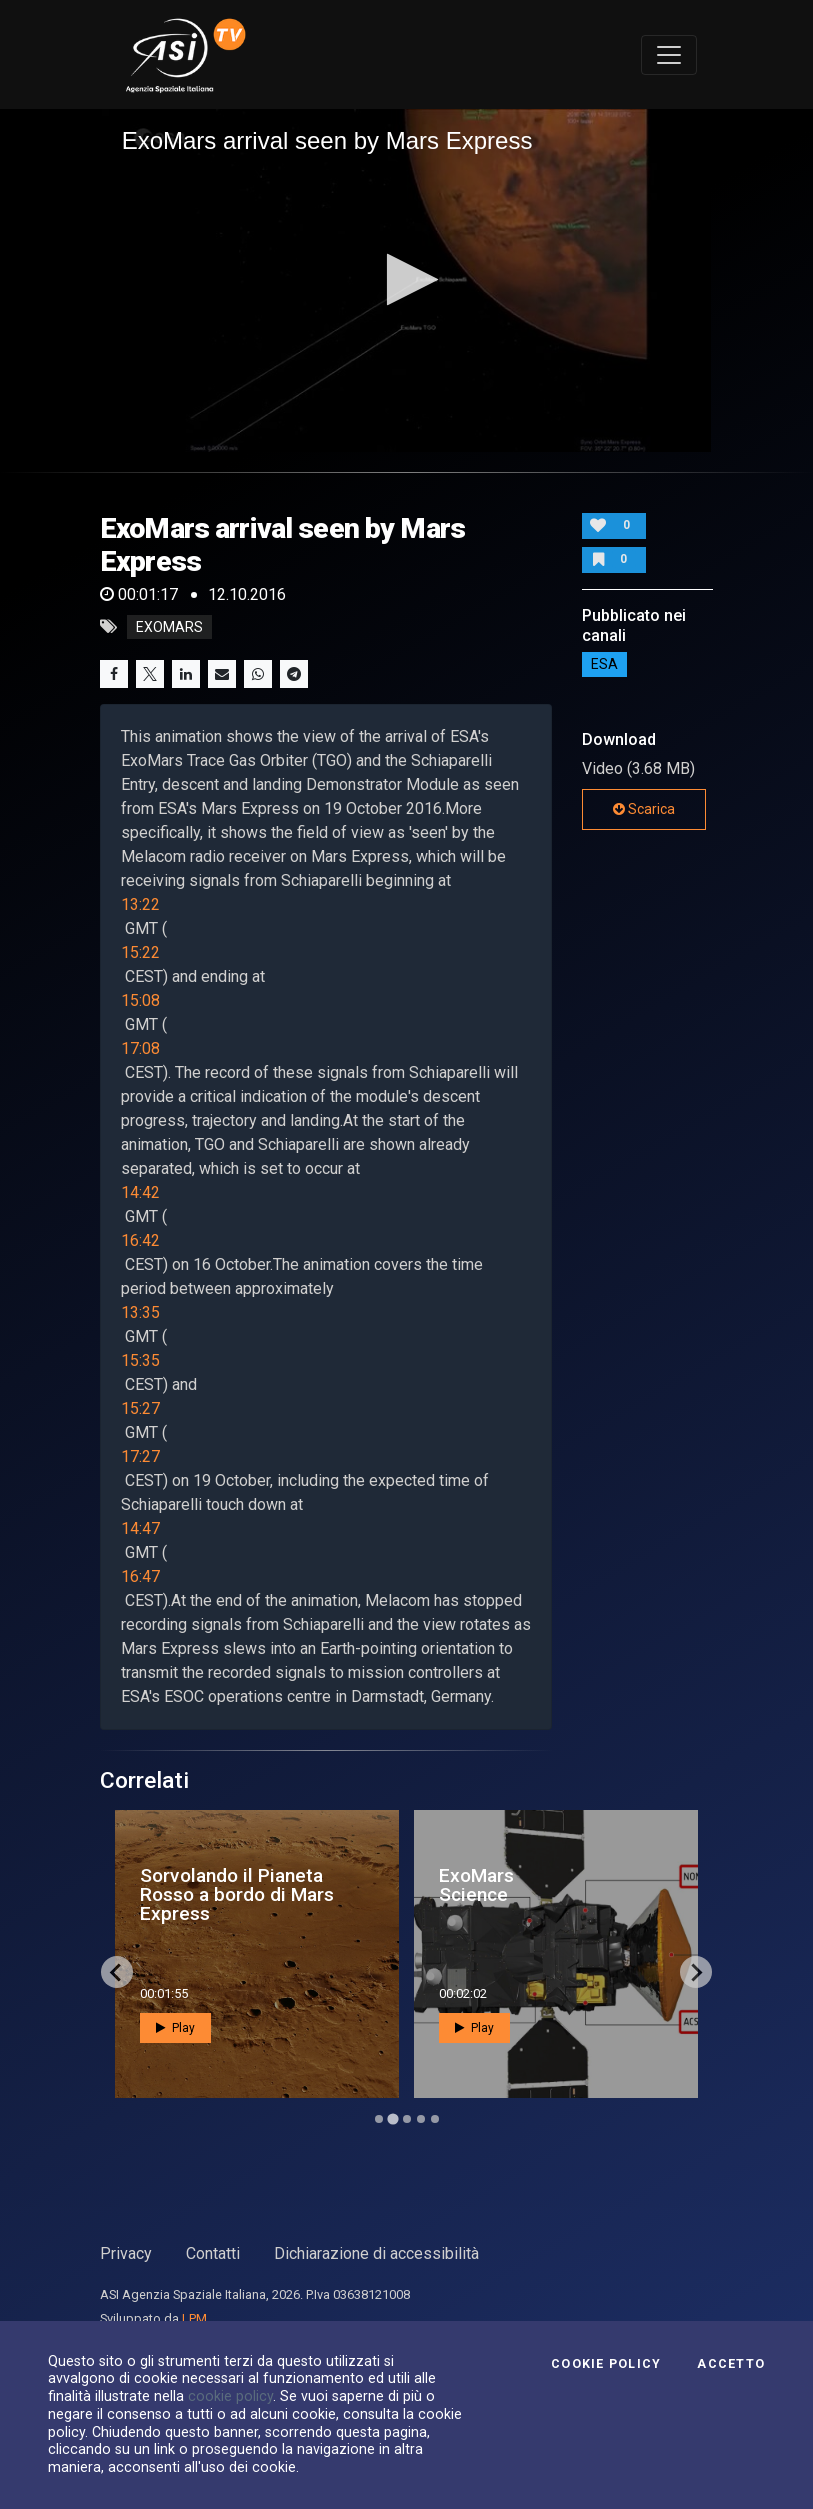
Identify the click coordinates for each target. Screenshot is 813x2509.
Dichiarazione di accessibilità (376, 2253)
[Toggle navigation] (669, 55)
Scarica (644, 809)
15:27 (140, 1408)
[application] (407, 280)
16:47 (140, 1576)
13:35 (140, 1312)
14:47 (140, 1528)
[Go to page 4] (421, 2119)
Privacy (126, 2253)
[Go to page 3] (407, 2119)
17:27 (140, 1456)
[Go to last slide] (117, 1972)
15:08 (140, 1000)
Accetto (731, 2364)
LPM (194, 2318)
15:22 (140, 952)
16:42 (140, 1240)
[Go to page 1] (379, 2119)
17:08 (140, 1048)
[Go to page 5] (435, 2119)
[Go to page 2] (392, 2119)
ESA (604, 665)
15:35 (140, 1360)
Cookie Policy (606, 2364)
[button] (406, 279)
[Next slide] (696, 1972)
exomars (169, 627)
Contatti (213, 2253)
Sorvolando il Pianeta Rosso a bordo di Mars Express (276, 1894)
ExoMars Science (515, 1885)
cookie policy (230, 2396)
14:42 (140, 1192)
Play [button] (214, 2028)
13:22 (140, 904)
